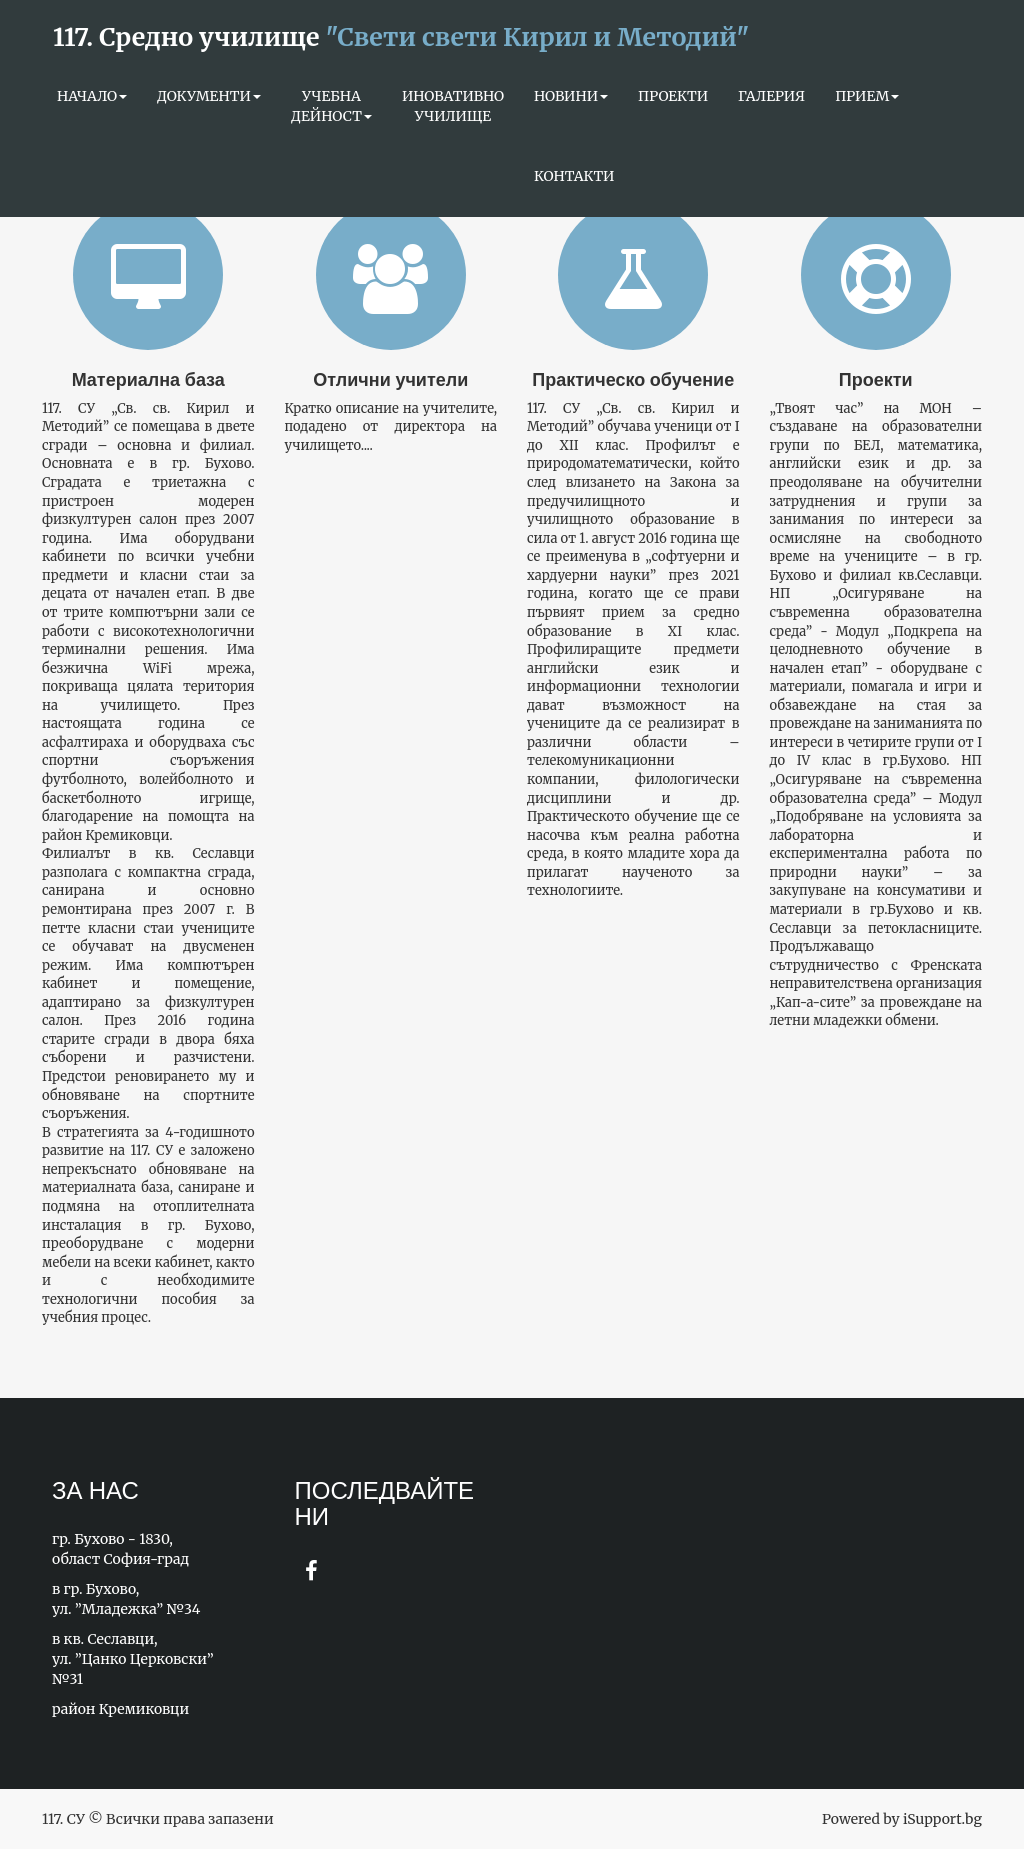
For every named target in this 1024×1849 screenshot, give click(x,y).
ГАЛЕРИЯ (771, 96)
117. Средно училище (401, 37)
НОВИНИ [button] (571, 96)
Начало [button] (92, 96)
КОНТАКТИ (574, 176)
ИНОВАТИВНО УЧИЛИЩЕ (453, 106)
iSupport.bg (942, 1819)
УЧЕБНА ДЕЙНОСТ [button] (331, 106)
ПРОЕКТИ (673, 96)
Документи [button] (209, 96)
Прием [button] (867, 96)
